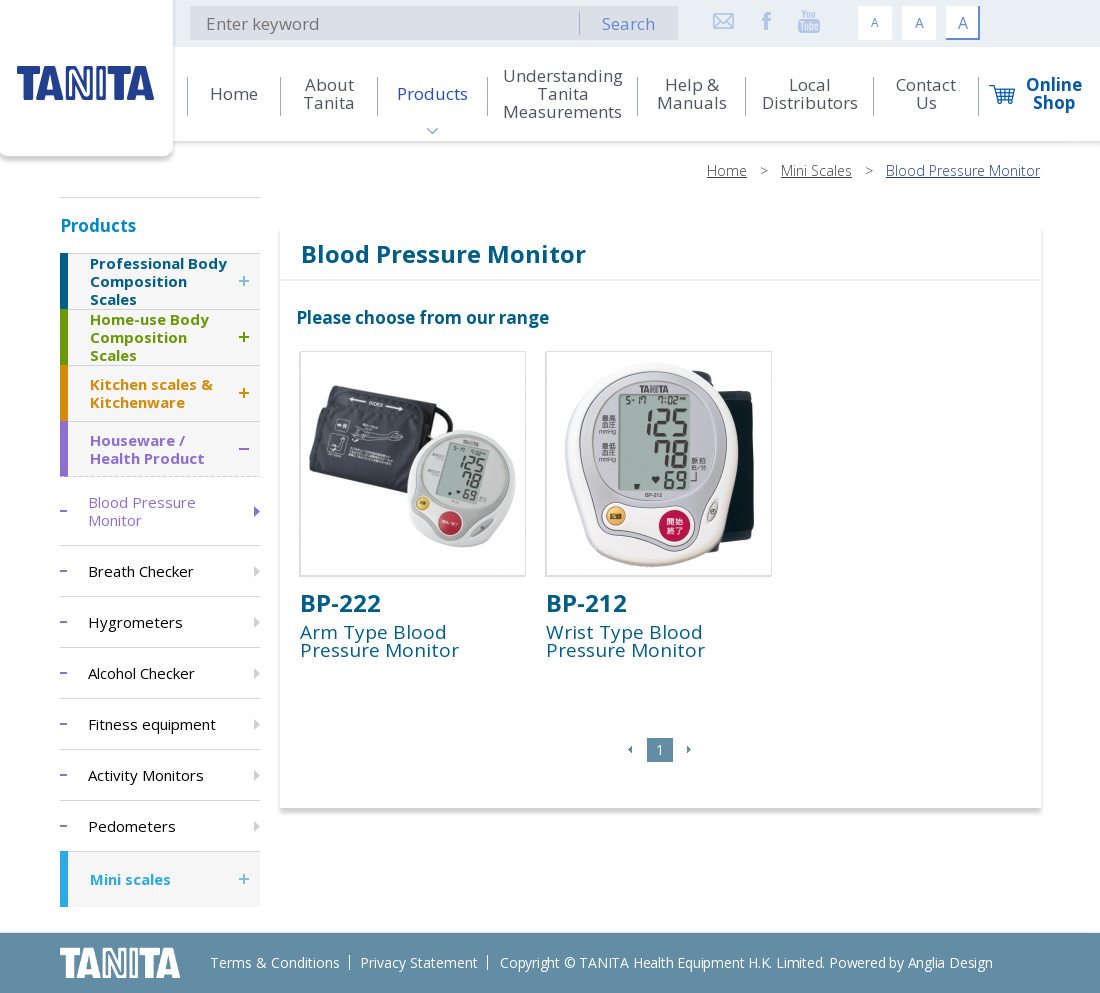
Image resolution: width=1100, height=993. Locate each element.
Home (727, 170)
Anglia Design (950, 962)
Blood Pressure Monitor (963, 170)
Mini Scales (816, 170)
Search (628, 23)
